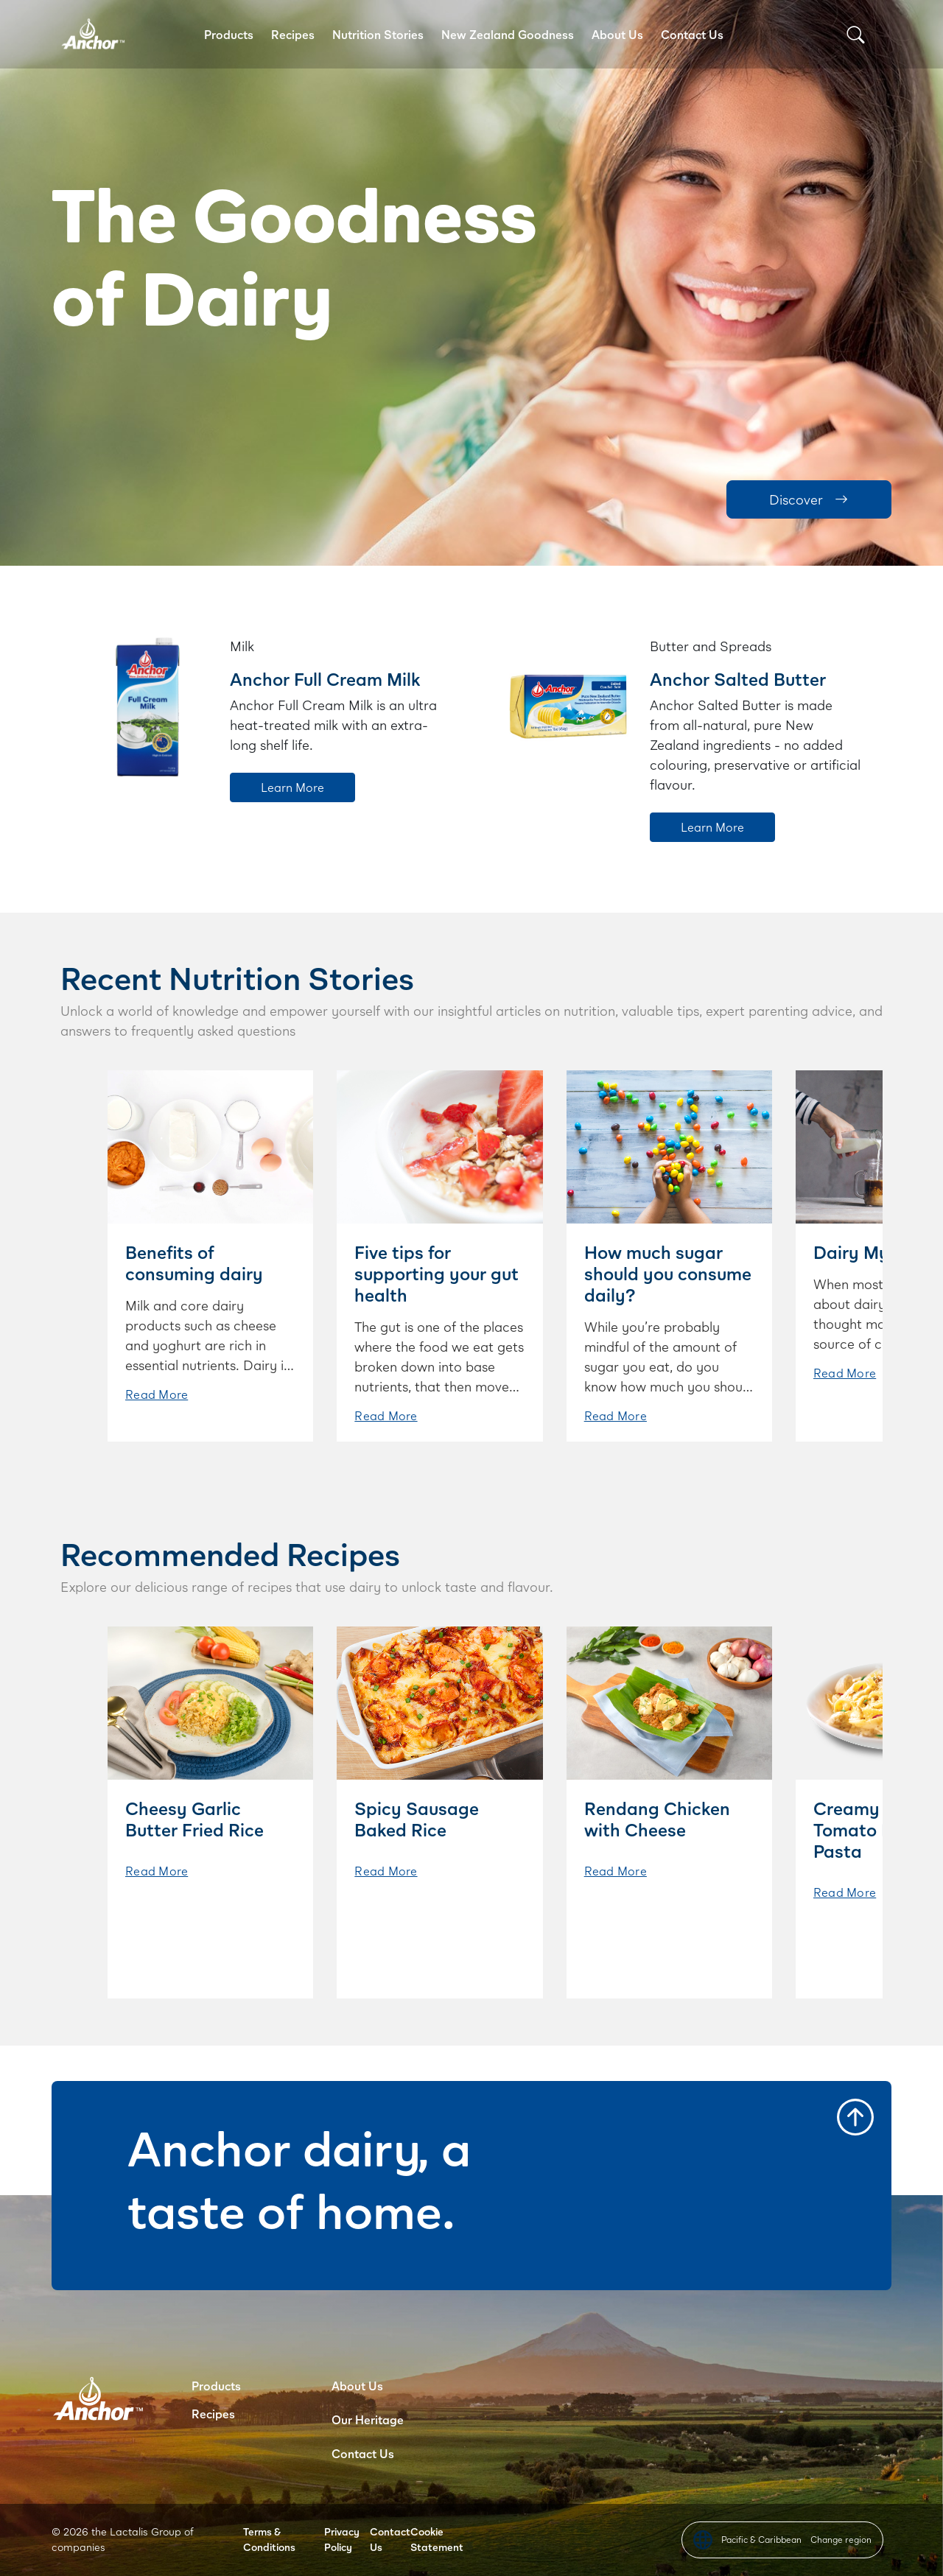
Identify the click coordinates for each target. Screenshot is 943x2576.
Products (228, 34)
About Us (617, 34)
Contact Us (692, 34)
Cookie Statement (436, 2539)
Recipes (293, 34)
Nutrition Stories (378, 34)
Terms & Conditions (269, 2539)
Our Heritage (368, 2419)
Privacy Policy (342, 2539)
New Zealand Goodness (507, 34)
